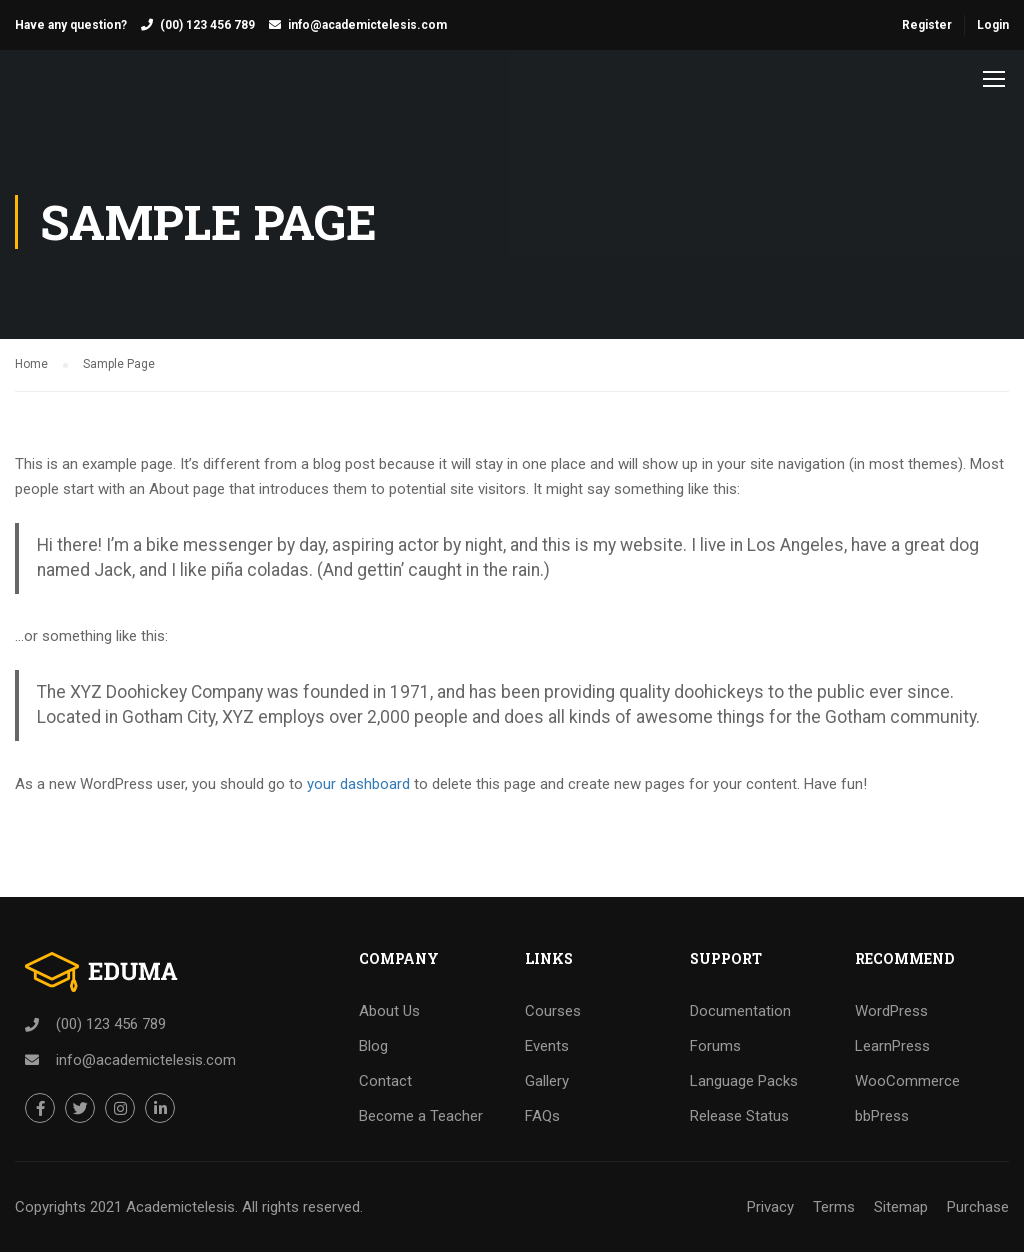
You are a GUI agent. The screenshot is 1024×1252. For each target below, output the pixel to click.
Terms (834, 1207)
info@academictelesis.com (367, 25)
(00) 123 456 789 (207, 25)
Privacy (770, 1207)
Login (993, 25)
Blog (373, 1046)
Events (547, 1046)
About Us (389, 1011)
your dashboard (358, 784)
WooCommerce (907, 1081)
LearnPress (892, 1046)
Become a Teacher (421, 1116)
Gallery (547, 1081)
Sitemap (901, 1207)
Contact (385, 1081)
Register (927, 25)
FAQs (542, 1116)
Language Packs (744, 1081)
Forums (715, 1046)
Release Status (739, 1116)
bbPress (882, 1116)
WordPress (891, 1011)
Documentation (740, 1011)
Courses (553, 1011)
